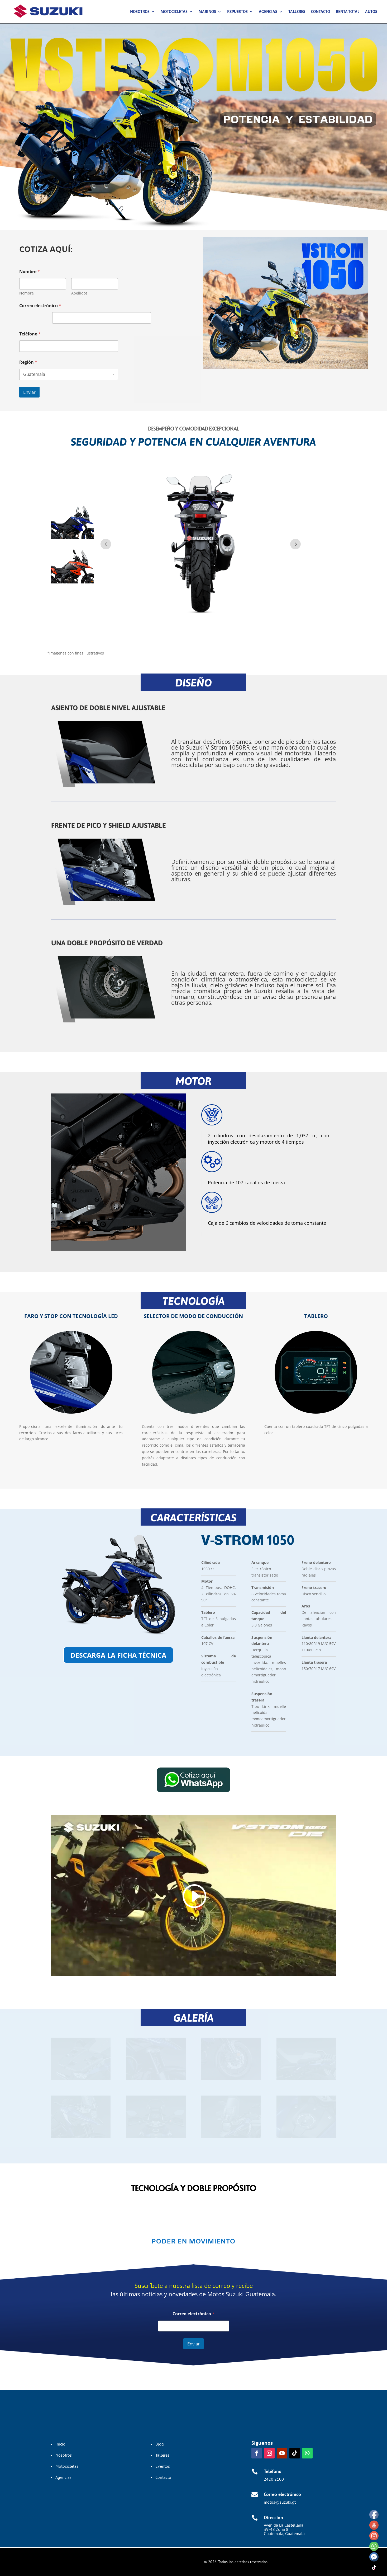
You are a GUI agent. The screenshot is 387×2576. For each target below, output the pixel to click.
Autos (371, 12)
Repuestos (237, 12)
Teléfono (30, 333)
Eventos (162, 2466)
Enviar (29, 392)
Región (28, 362)
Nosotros (140, 12)
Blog (159, 2444)
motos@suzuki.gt (280, 2502)
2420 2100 (274, 2479)
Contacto (320, 12)
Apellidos (79, 293)
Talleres (296, 12)
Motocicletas (174, 12)
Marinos (207, 12)
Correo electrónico (40, 305)
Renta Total (347, 12)
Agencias (268, 12)
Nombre (26, 293)
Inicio (60, 2444)
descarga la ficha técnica (118, 1655)
